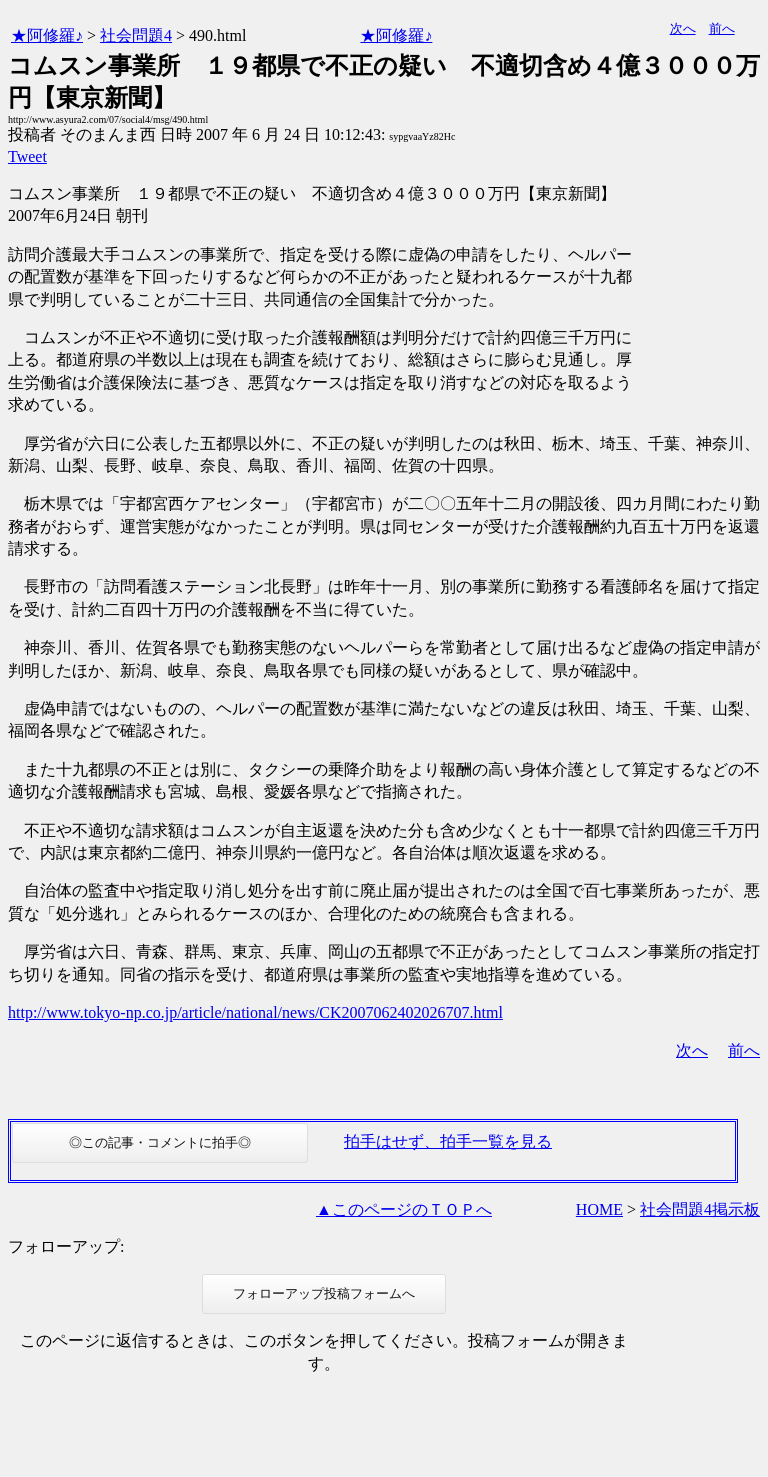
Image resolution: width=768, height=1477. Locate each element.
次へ (683, 28)
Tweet (27, 156)
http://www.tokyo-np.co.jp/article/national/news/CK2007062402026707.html (255, 1012)
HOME (599, 1209)
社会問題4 (136, 35)
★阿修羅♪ (47, 35)
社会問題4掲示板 (700, 1209)
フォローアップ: (66, 1246)
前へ (722, 28)
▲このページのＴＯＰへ (404, 1209)
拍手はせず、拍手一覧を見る (448, 1141)
